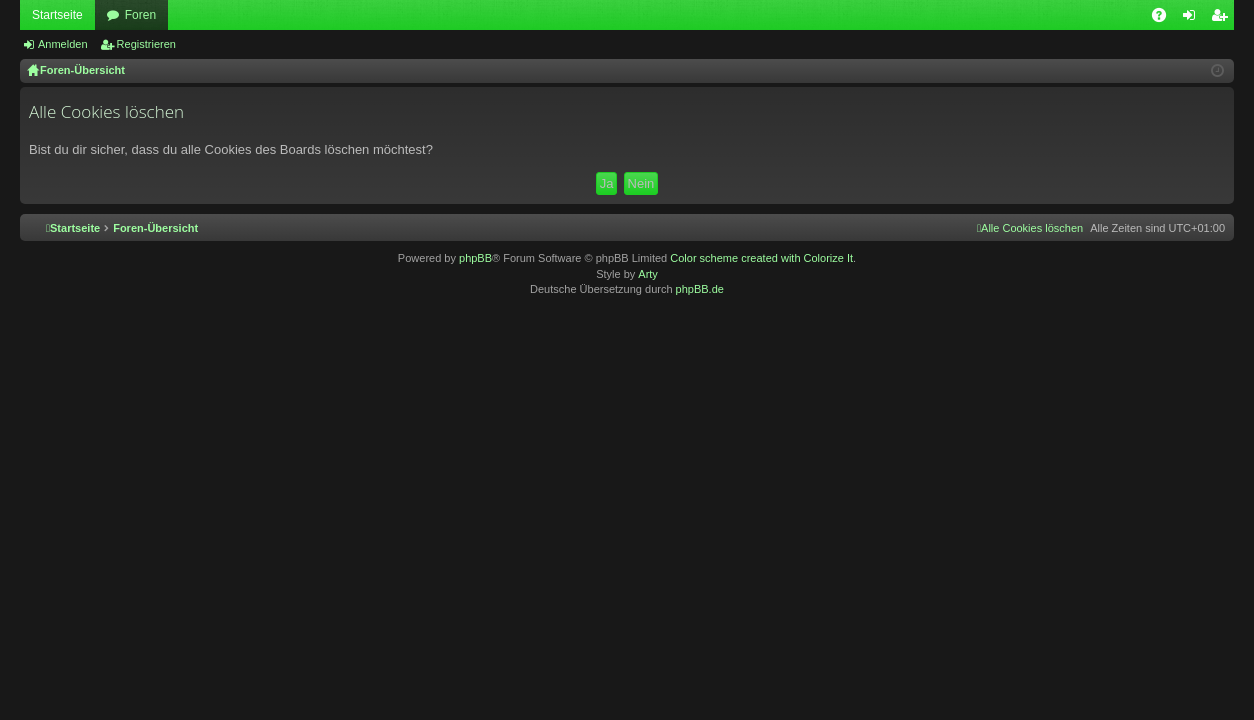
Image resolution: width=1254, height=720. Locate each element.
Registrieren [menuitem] (1223, 19)
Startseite (57, 15)
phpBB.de (700, 289)
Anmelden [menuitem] (1193, 19)
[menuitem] (1030, 228)
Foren (140, 15)
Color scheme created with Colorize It (761, 258)
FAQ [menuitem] (1165, 19)
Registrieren (146, 44)
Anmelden (63, 44)
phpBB (475, 258)
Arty (648, 274)
